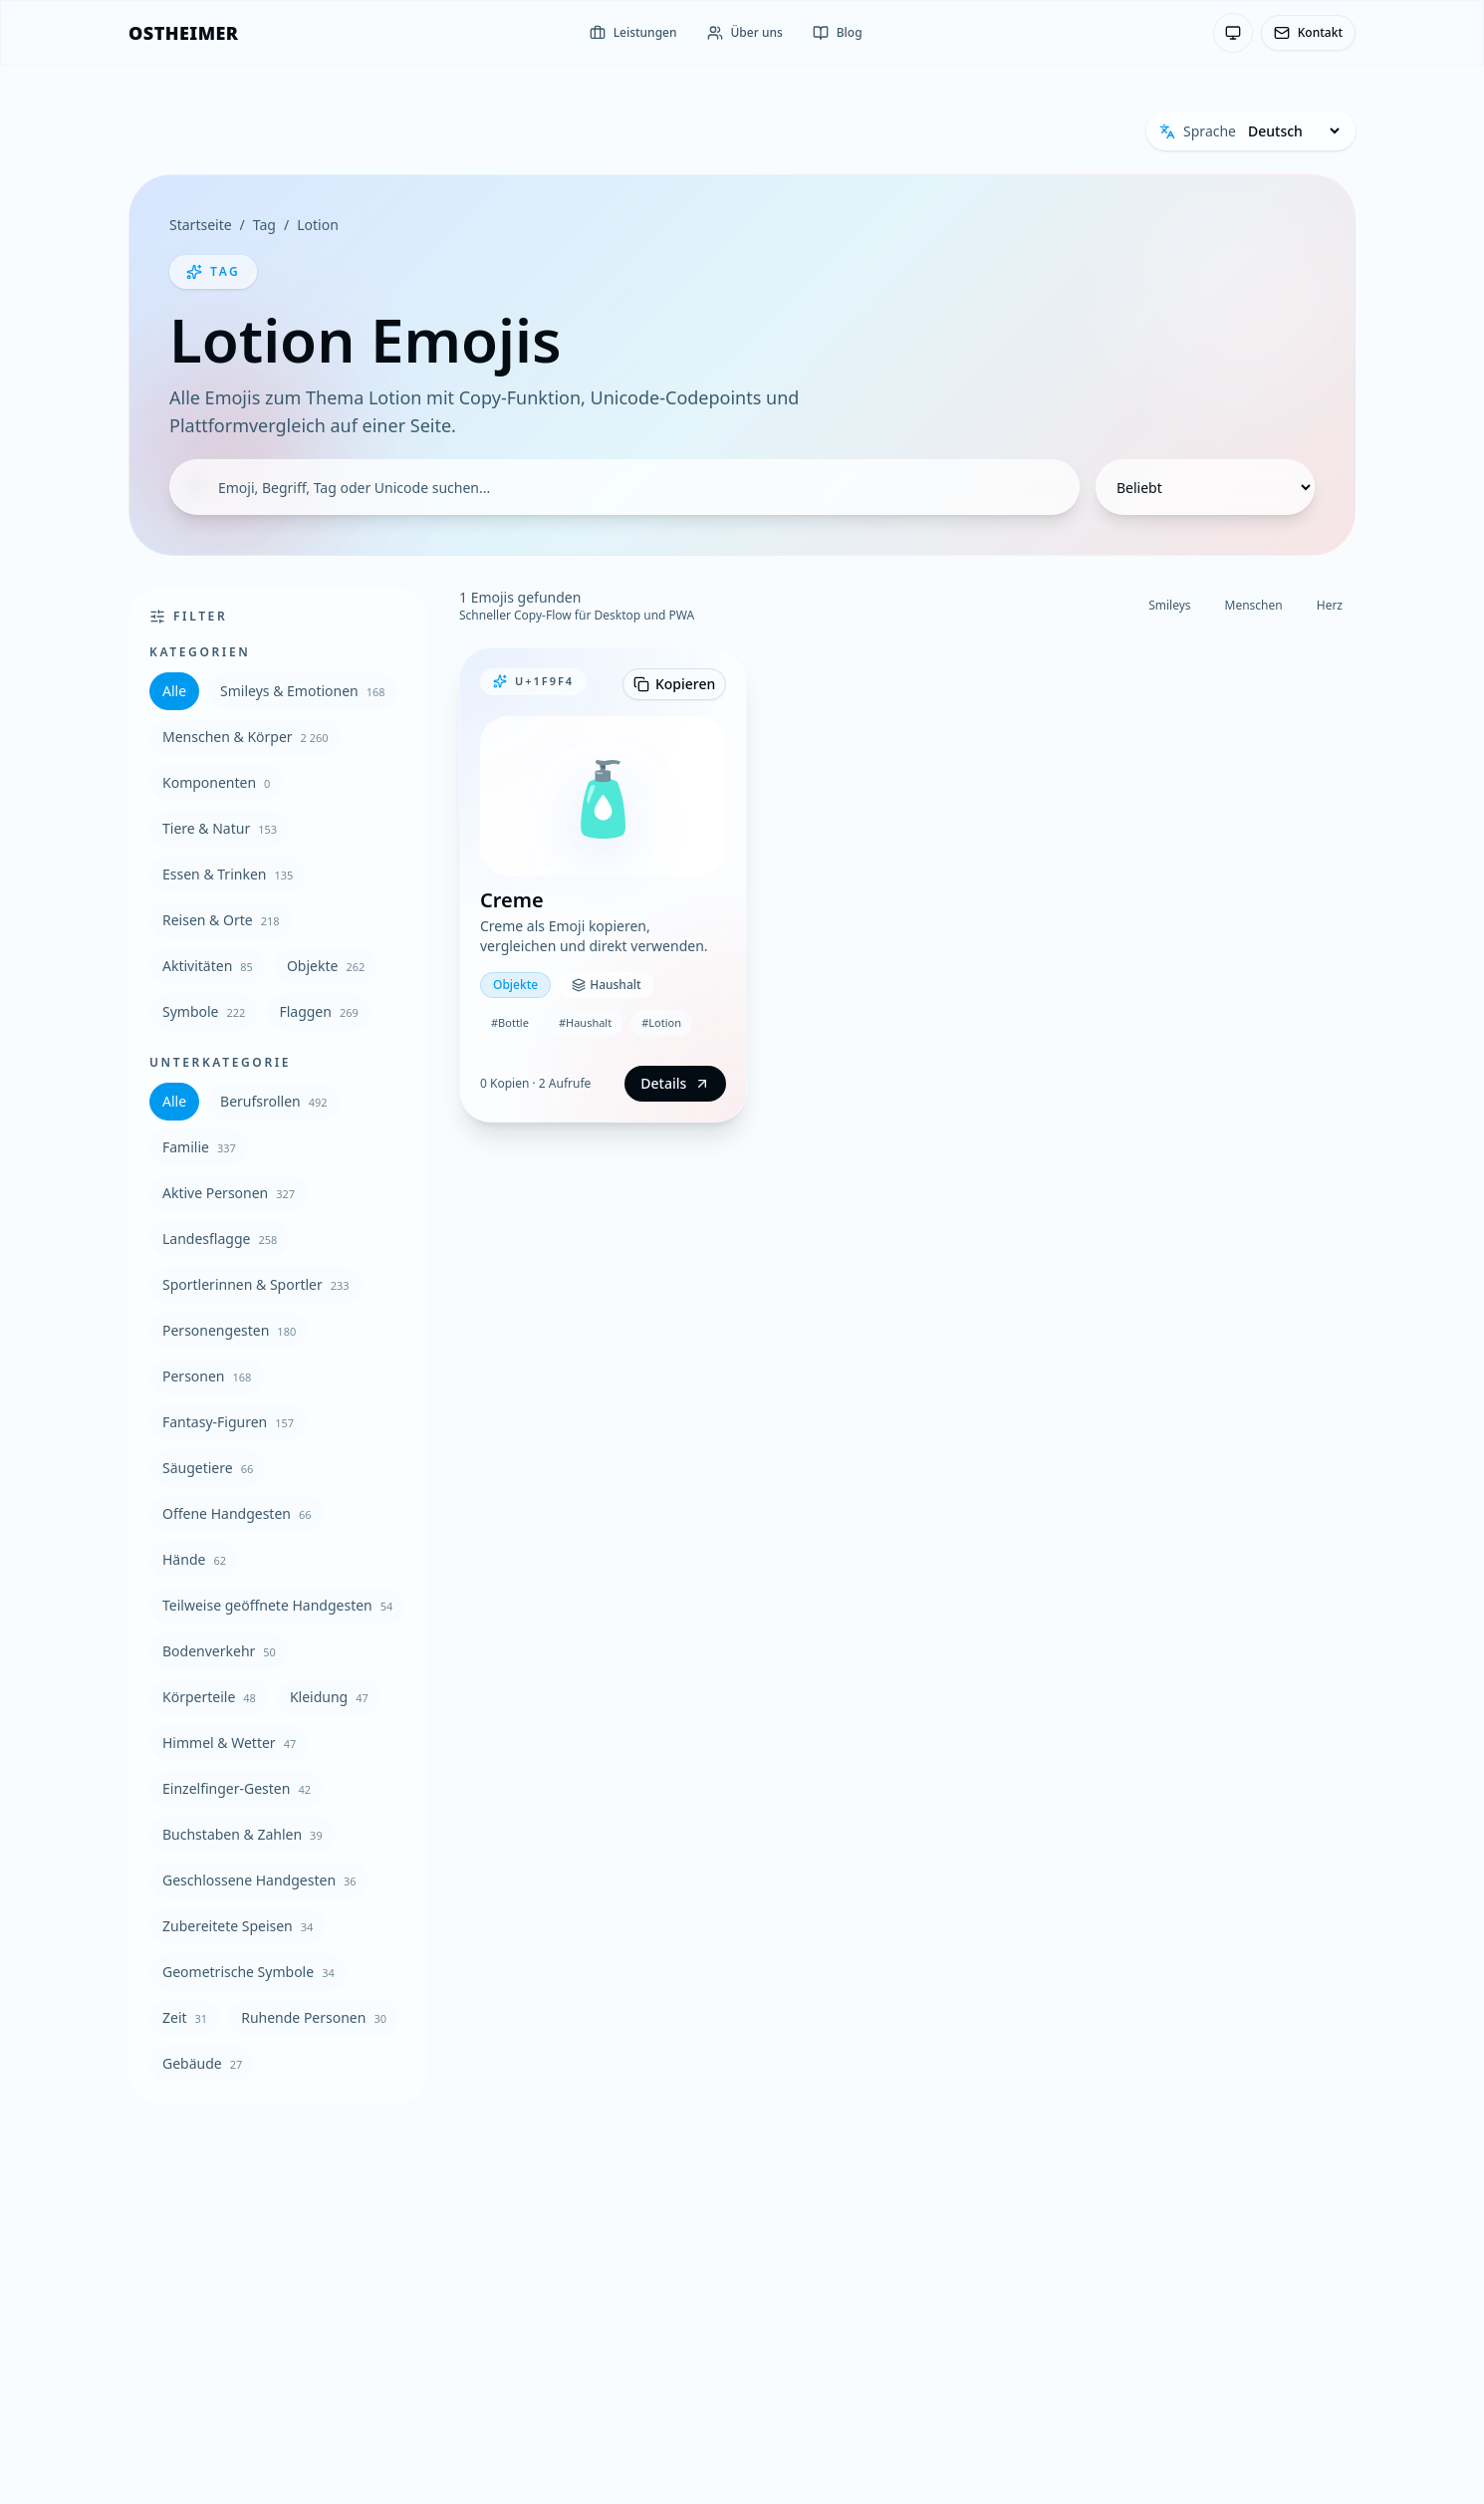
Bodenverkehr (219, 1650)
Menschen (1254, 605)
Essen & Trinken (227, 874)
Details (675, 1083)
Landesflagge (219, 1238)
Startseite (200, 224)
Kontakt (1308, 32)
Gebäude (202, 2063)
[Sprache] (1293, 131)
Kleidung (329, 1696)
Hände (194, 1559)
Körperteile (209, 1696)
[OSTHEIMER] (183, 33)
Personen (206, 1376)
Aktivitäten (207, 965)
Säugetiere (207, 1467)
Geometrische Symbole (248, 1971)
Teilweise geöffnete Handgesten (277, 1605)
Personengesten (229, 1330)
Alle (174, 690)
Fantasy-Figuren (228, 1421)
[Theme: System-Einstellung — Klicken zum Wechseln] (1233, 33)
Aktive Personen (228, 1192)
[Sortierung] (1205, 487)
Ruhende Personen (313, 2017)
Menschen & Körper (245, 736)
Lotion (318, 224)
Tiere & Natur (219, 828)
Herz (1330, 605)
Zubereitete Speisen (237, 1925)
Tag (264, 224)
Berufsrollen (274, 1101)
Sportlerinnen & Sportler (256, 1284)
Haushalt (606, 984)
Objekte (326, 965)
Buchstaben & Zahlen (242, 1834)
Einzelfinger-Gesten (236, 1788)
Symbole (203, 1011)
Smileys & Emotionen (302, 690)
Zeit (184, 2017)
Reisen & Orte (221, 919)
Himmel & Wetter (229, 1742)
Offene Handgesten (237, 1513)
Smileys (1169, 605)
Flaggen (318, 1011)
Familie (199, 1146)
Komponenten (216, 782)
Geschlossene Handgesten (259, 1880)
